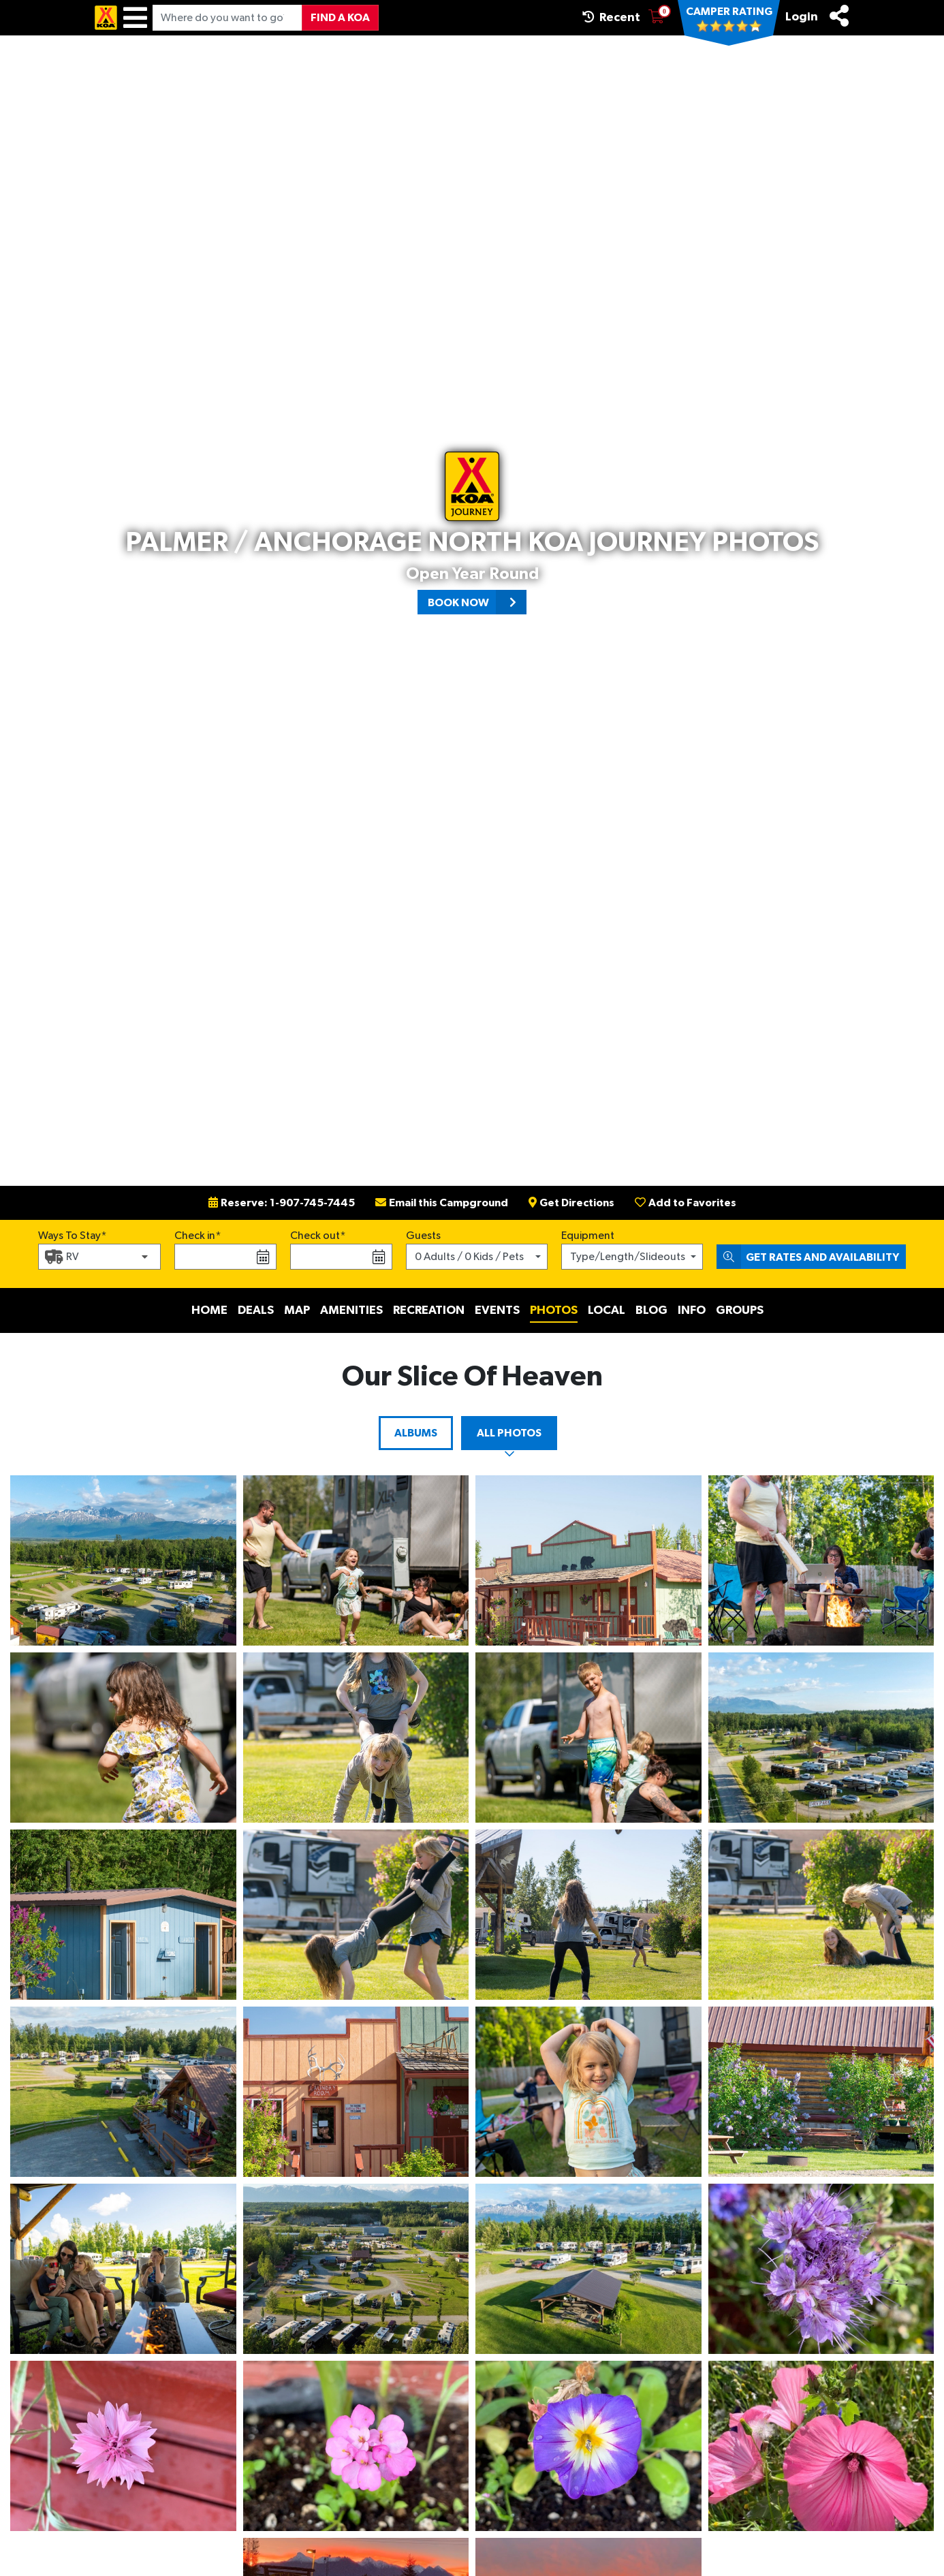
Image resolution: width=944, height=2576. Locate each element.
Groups (740, 1310)
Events (497, 1310)
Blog (651, 1310)
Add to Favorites (685, 1202)
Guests (423, 1235)
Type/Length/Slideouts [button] (627, 1256)
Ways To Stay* (72, 1234)
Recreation (429, 1310)
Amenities (351, 1310)
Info (692, 1310)
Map (297, 1310)
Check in (194, 1235)
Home (209, 1310)
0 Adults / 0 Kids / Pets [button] (469, 1256)
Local (606, 1310)
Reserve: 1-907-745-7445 (281, 1202)
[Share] (839, 16)
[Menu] (135, 17)
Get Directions (571, 1202)
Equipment (587, 1235)
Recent (611, 17)
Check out (315, 1235)
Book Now (477, 602)
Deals (256, 1310)
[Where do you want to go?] (227, 18)
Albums (415, 1433)
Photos (554, 1310)
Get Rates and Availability (808, 1256)
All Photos (509, 1433)
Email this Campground (441, 1202)
